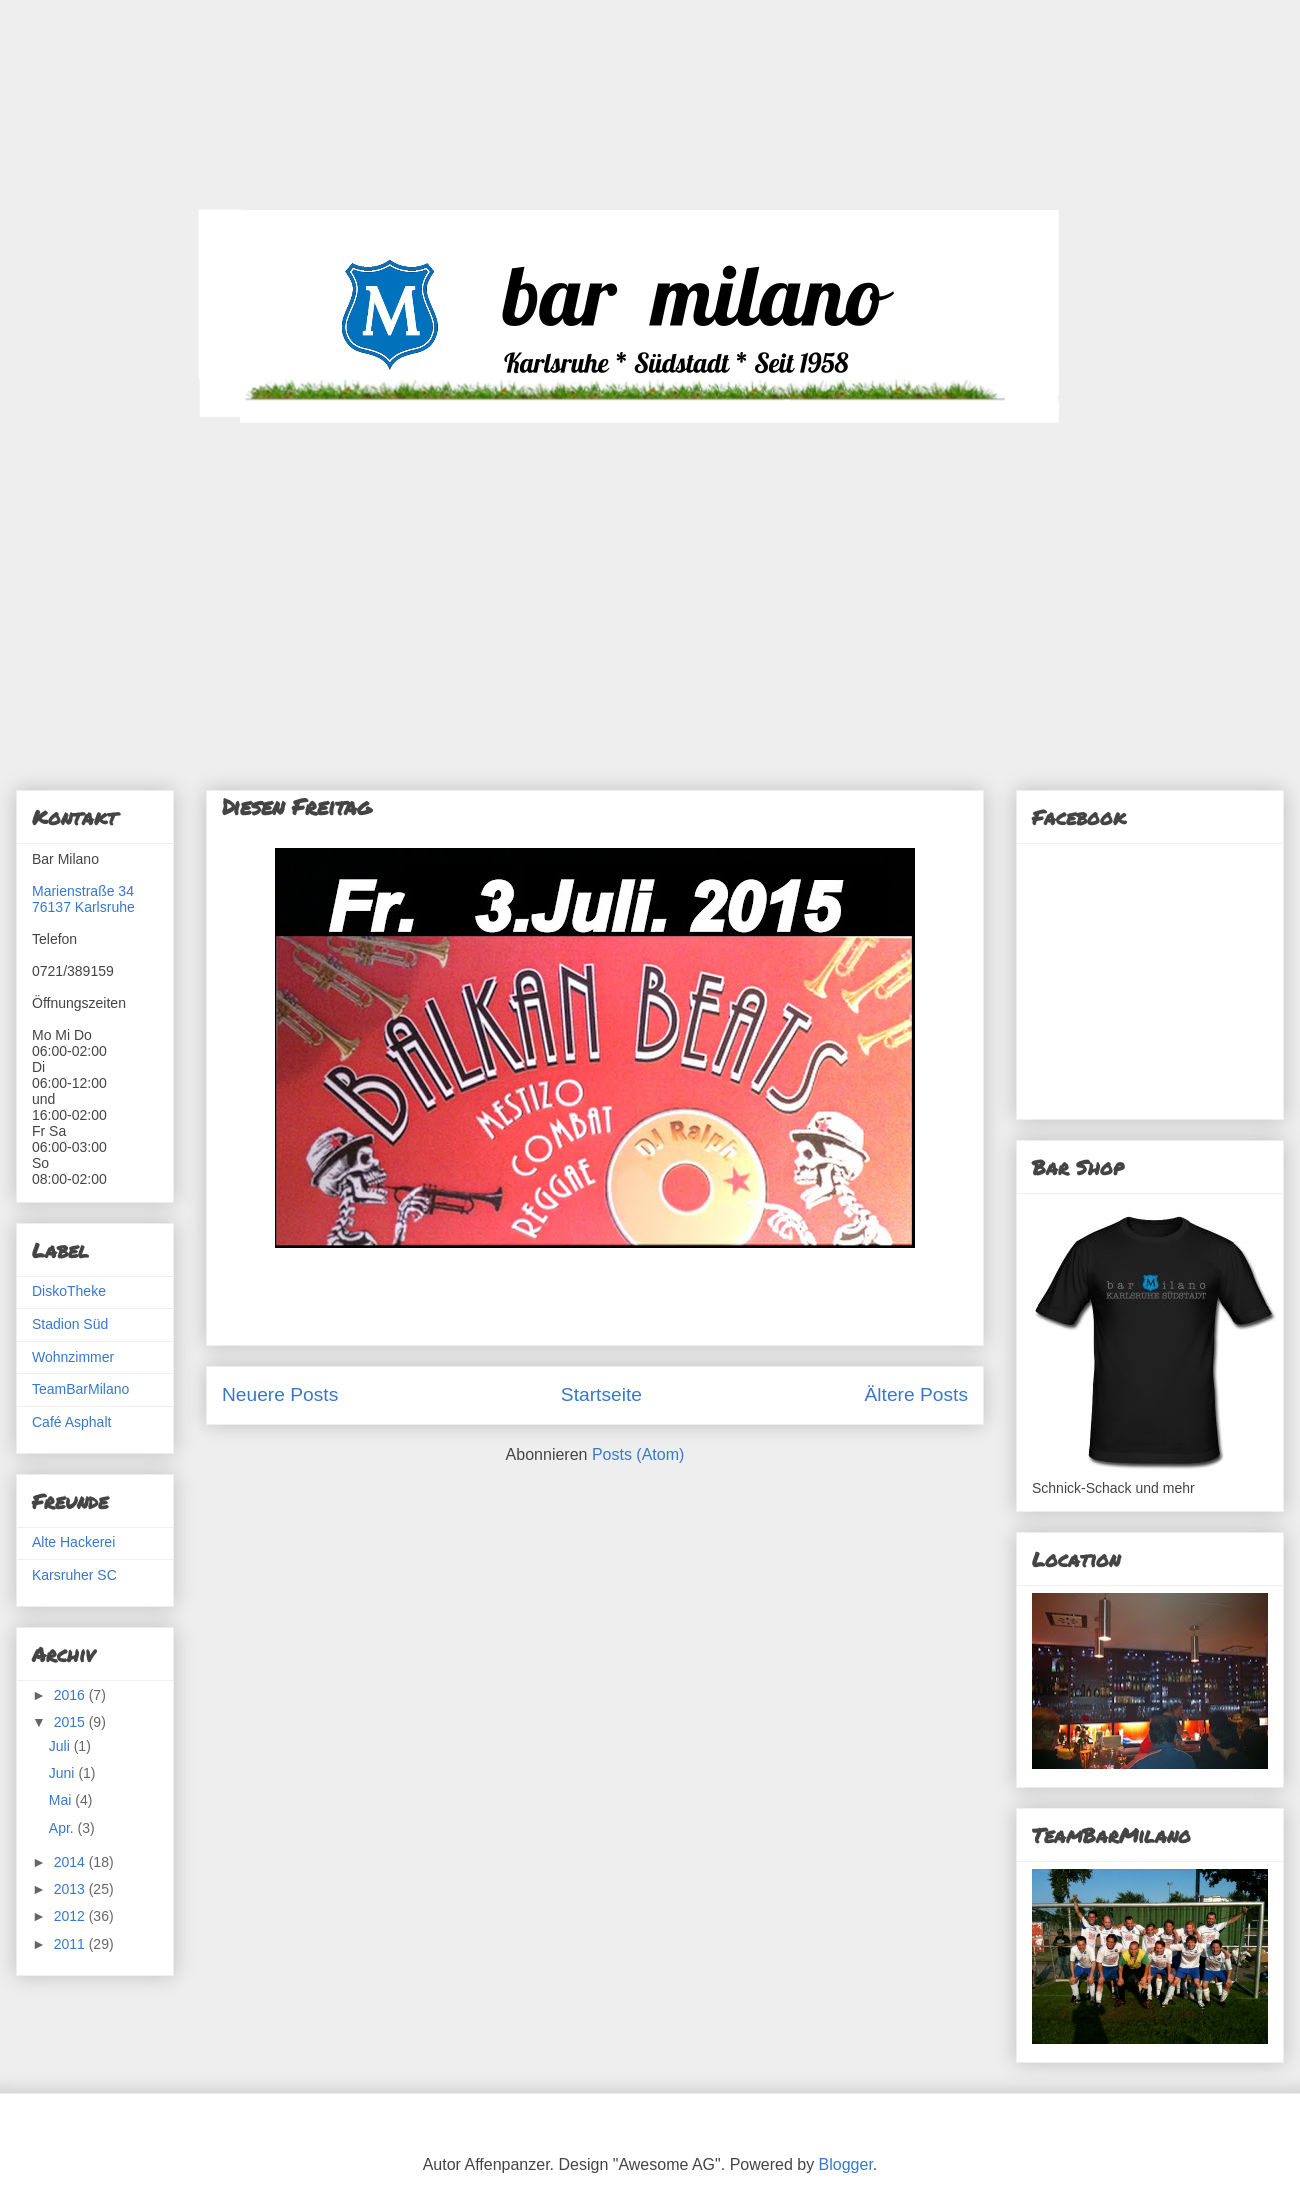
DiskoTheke (69, 1291)
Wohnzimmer (73, 1357)
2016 (71, 1695)
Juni (64, 1773)
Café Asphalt (71, 1422)
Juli (61, 1746)
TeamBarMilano (80, 1389)
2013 (71, 1889)
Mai (62, 1800)
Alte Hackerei (73, 1542)
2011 (71, 1944)
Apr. (63, 1828)
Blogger (846, 2164)
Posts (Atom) (638, 1454)
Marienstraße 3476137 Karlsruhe (83, 899)
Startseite (601, 1394)
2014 (71, 1862)
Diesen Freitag (296, 806)
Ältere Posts (916, 1394)
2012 (71, 1916)
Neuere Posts (280, 1394)
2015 (71, 1722)
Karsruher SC (74, 1575)
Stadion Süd (70, 1324)
